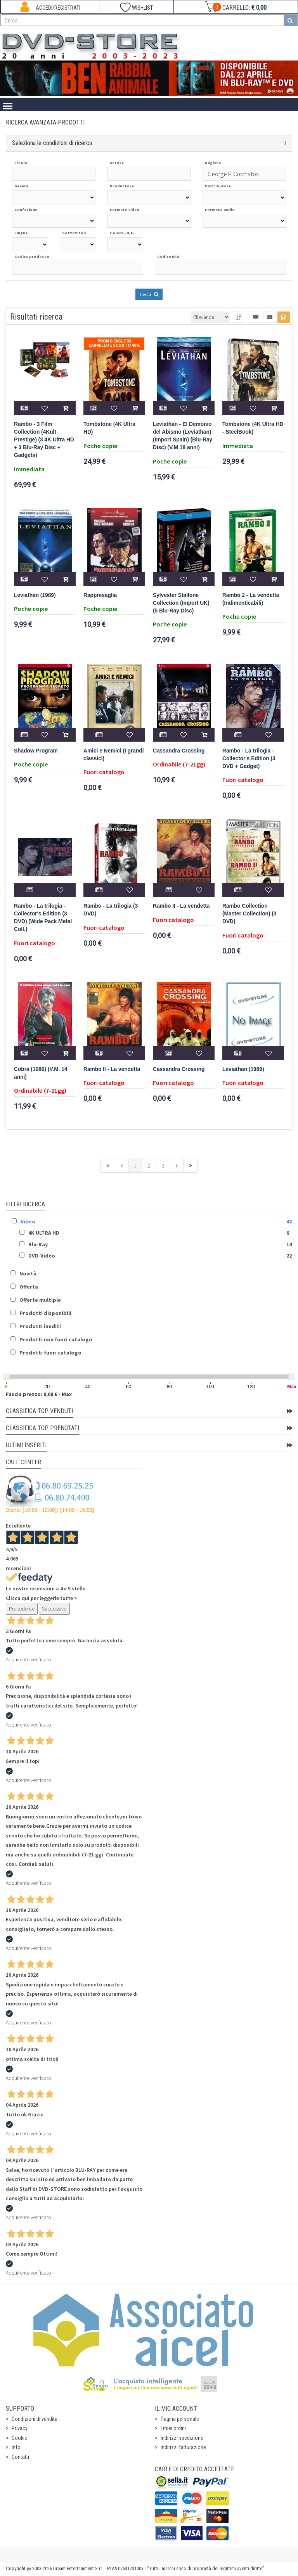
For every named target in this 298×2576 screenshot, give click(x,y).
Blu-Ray (38, 1244)
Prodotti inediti (40, 1326)
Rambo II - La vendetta (181, 906)
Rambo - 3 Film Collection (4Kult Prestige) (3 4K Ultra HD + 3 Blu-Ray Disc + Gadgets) (44, 439)
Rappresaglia (100, 595)
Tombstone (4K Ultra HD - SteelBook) (253, 428)
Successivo (54, 1608)
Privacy (20, 2428)
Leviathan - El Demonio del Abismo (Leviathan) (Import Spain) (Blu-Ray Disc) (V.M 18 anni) (182, 435)
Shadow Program (36, 751)
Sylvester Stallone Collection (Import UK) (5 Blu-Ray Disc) (181, 603)
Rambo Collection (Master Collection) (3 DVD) (249, 913)
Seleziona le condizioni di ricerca (52, 143)
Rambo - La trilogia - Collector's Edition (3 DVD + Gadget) (248, 758)
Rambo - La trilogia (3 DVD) (110, 910)
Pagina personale (180, 2419)
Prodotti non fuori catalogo (55, 1339)
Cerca (149, 294)
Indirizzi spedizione (182, 2438)
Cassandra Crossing (178, 751)
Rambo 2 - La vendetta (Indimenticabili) (250, 599)
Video (28, 1221)
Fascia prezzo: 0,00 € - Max (39, 1394)
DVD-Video (41, 1255)
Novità (27, 1273)
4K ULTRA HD (43, 1232)
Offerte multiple (40, 1299)
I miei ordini (173, 2428)
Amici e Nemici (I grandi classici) (113, 754)
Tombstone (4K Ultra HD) (109, 428)
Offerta (28, 1286)
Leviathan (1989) (35, 595)
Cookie (19, 2438)
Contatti (20, 2457)
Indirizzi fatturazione (183, 2447)
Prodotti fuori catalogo (50, 1352)
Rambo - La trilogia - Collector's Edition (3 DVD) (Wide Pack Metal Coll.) (43, 917)
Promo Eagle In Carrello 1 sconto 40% (114, 343)
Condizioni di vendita (34, 2419)
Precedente (22, 1608)
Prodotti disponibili (45, 1313)
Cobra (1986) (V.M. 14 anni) (41, 1073)
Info (16, 2447)
